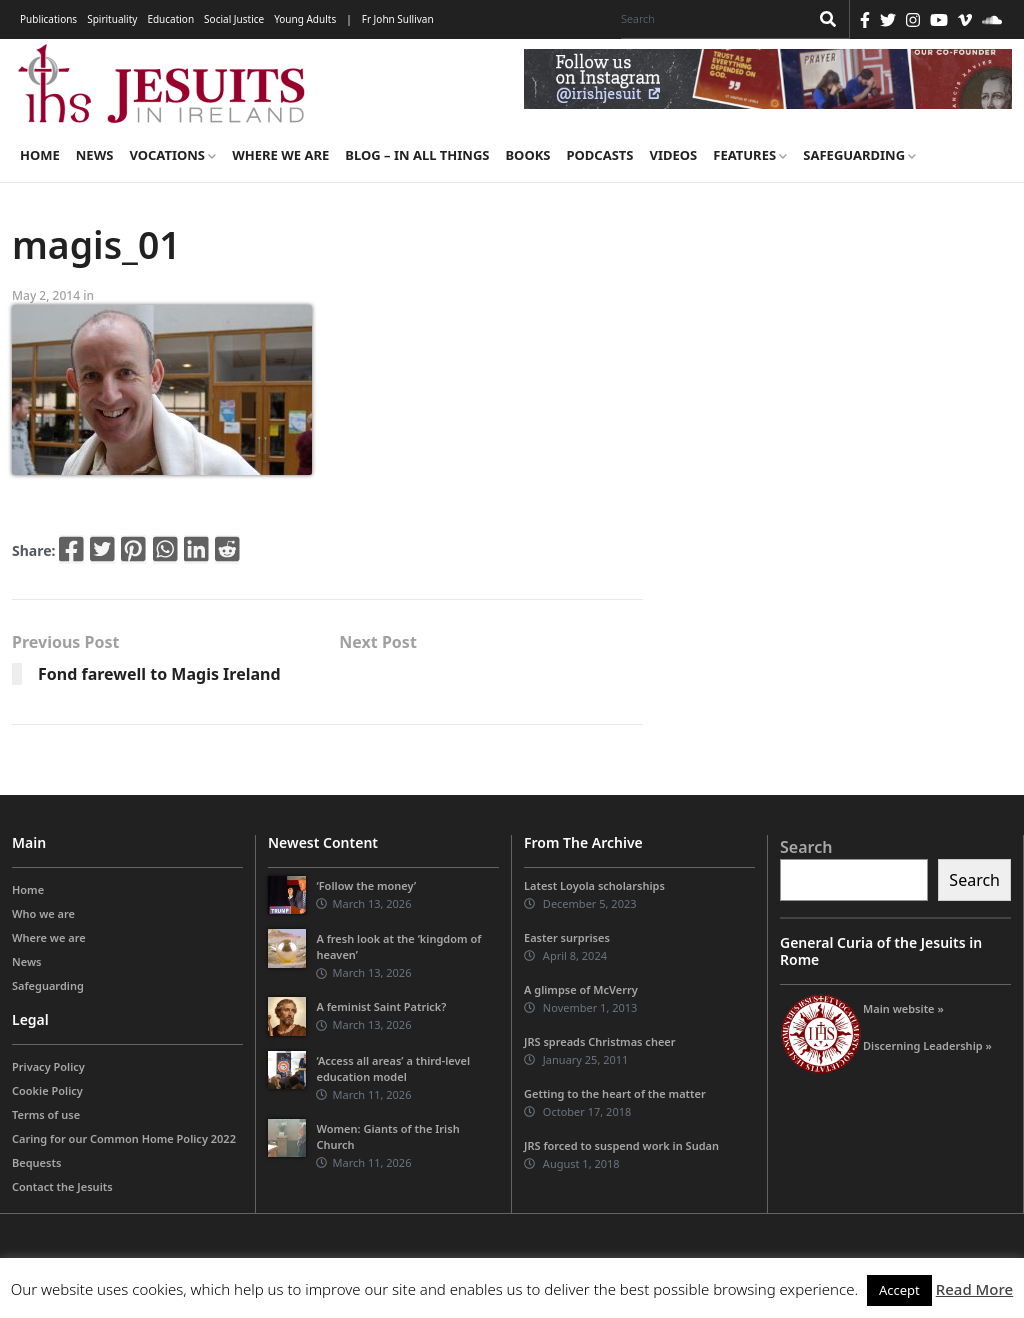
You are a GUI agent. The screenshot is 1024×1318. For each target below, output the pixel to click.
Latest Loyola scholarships (594, 885)
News (95, 155)
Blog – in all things (417, 155)
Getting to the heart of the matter (615, 1093)
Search (806, 847)
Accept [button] (899, 1290)
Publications (48, 19)
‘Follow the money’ (366, 885)
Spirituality (112, 19)
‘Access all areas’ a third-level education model (393, 1068)
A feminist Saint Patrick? (381, 1006)
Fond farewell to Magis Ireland (159, 674)
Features (750, 155)
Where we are (280, 155)
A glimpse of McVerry (581, 989)
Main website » (903, 1008)
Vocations (172, 155)
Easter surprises (567, 937)
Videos (674, 155)
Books (527, 155)
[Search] (710, 19)
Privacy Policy (48, 1066)
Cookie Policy (47, 1090)
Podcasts (599, 155)
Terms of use (46, 1114)
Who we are (43, 913)
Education (170, 19)
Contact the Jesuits (62, 1186)
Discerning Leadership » (927, 1045)
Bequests (36, 1162)
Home (40, 155)
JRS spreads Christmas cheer (600, 1041)
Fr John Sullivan (398, 19)
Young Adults (305, 19)
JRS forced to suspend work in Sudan (621, 1145)
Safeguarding (859, 155)
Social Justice (234, 19)
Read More (974, 1289)
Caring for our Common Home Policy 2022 (124, 1138)
